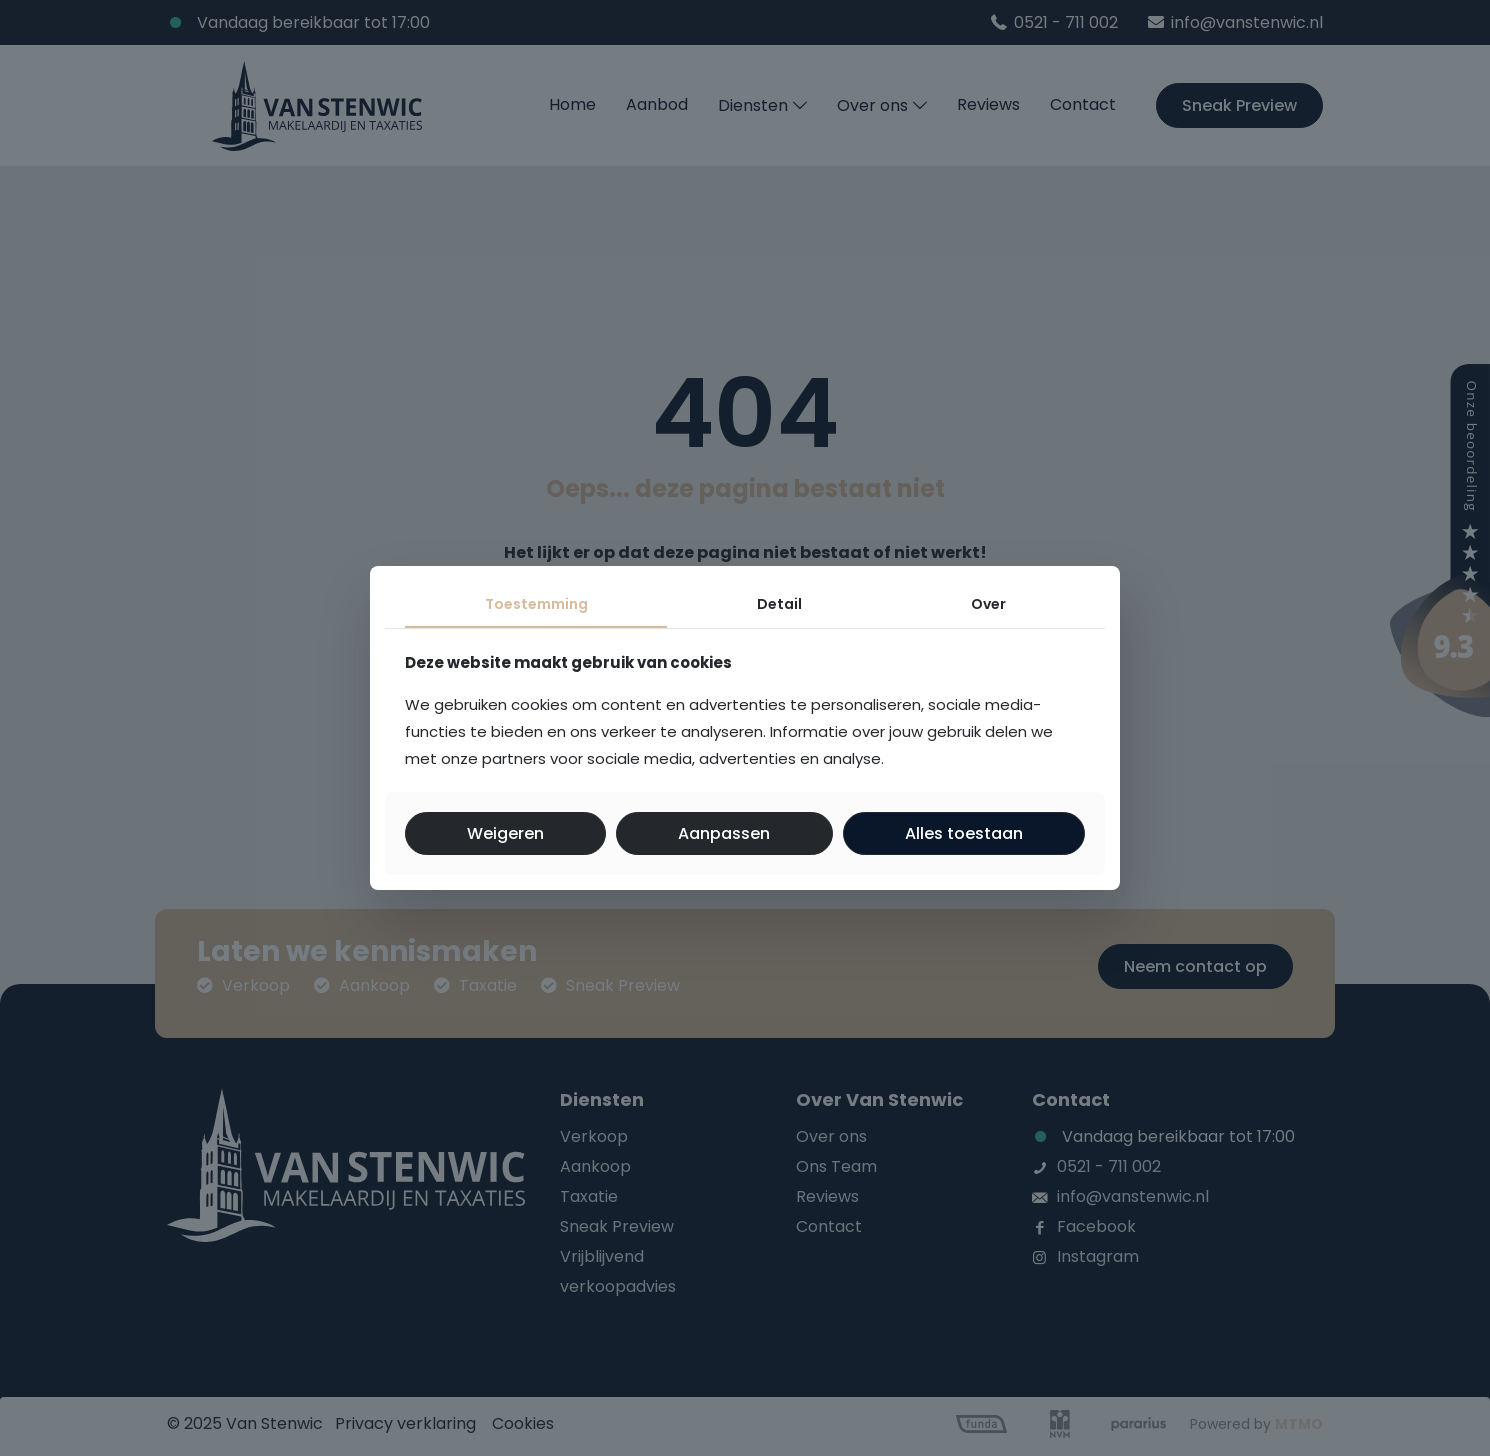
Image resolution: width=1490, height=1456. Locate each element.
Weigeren (505, 833)
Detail (779, 604)
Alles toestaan (964, 833)
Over (988, 604)
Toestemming (536, 604)
